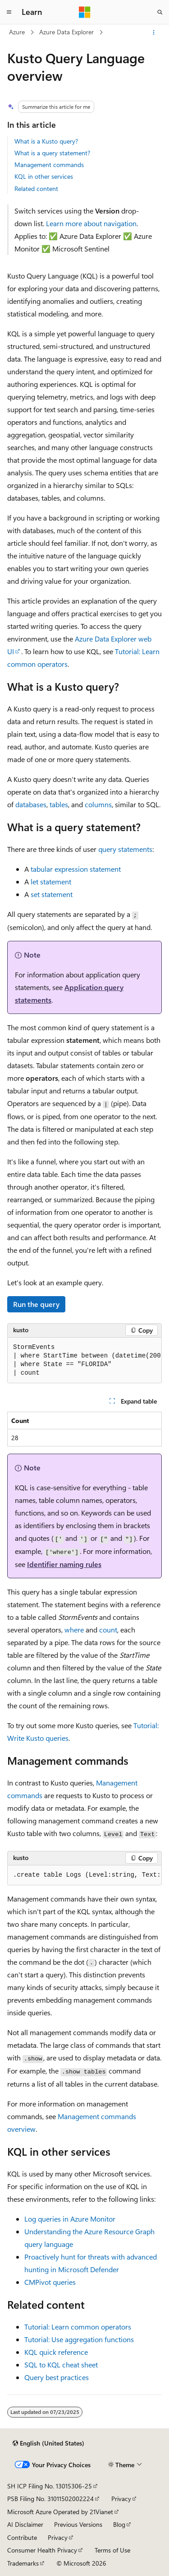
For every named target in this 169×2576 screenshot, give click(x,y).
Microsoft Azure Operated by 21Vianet (60, 2511)
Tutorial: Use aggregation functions (79, 2339)
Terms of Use (112, 2550)
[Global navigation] (9, 12)
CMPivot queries (50, 2282)
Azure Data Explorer (66, 32)
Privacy (121, 2498)
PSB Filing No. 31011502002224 (50, 2498)
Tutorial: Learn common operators (77, 2326)
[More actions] (154, 32)
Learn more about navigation (91, 223)
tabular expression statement (76, 869)
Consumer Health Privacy (42, 2550)
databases (30, 804)
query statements (125, 849)
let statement (51, 881)
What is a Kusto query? (46, 141)
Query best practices (56, 2377)
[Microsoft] (85, 12)
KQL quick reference (56, 2352)
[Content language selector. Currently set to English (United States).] (48, 2443)
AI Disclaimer (25, 2524)
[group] (84, 1360)
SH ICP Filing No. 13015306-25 (49, 2486)
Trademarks (23, 2563)
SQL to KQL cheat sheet (61, 2364)
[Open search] (160, 12)
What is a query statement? (52, 153)
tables (59, 804)
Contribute (22, 2537)
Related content (36, 188)
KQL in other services (43, 176)
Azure (17, 32)
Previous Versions (78, 2524)
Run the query (36, 1304)
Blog (119, 2524)
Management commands (49, 164)
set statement (52, 894)
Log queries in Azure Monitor (69, 2218)
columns (98, 804)
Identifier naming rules (64, 1564)
